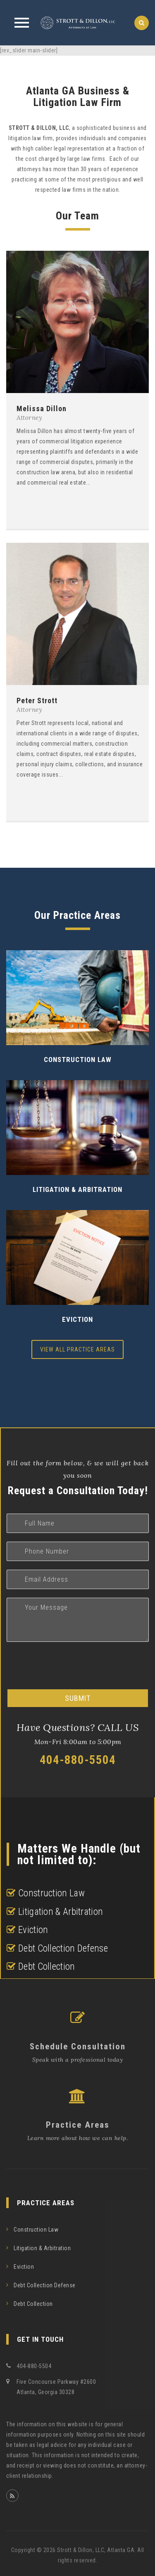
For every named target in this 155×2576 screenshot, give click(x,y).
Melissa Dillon (42, 408)
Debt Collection (33, 2304)
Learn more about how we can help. (77, 2138)
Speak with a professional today (77, 2059)
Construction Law (78, 1059)
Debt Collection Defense (45, 2285)
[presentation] (69, 1666)
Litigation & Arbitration (77, 1189)
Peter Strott (37, 700)
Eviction (77, 1319)
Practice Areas (78, 2125)
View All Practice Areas (77, 1349)
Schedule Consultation (78, 2046)
